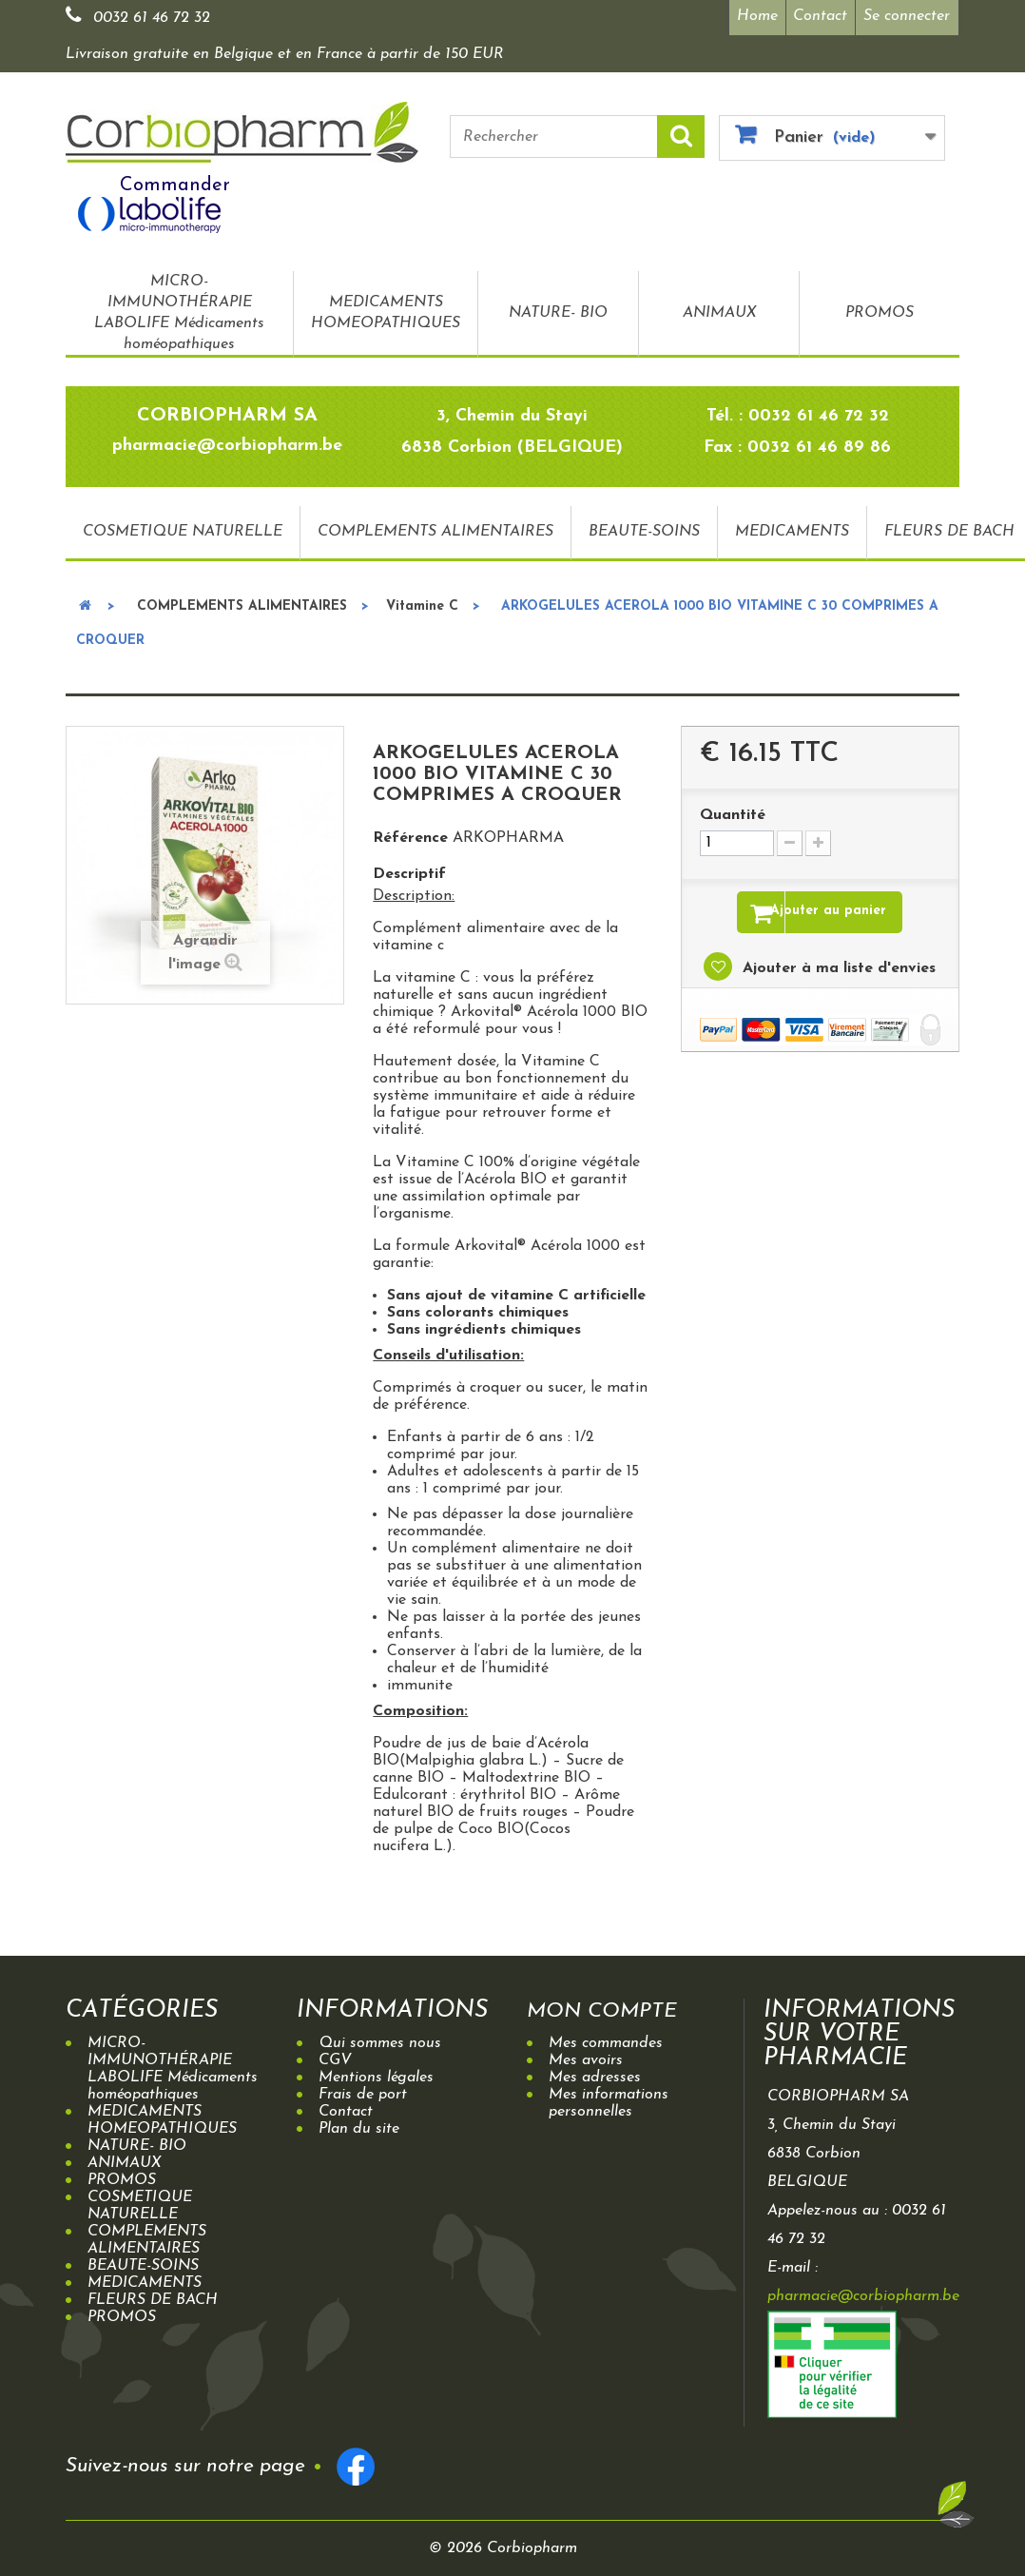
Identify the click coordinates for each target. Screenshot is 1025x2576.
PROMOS (879, 308)
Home (750, 16)
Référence (410, 833)
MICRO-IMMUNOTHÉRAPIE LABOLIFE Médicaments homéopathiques (179, 308)
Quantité (732, 810)
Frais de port (363, 2090)
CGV (335, 2055)
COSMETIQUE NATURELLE (182, 528)
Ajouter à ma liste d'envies (837, 967)
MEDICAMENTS (792, 528)
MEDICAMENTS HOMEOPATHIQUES (385, 308)
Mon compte (612, 2006)
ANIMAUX (719, 308)
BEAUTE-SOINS (644, 528)
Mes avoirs (586, 2055)
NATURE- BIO (558, 308)
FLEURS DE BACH (152, 2295)
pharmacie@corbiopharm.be (863, 2291)
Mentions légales (376, 2072)
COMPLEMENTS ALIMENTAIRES (435, 528)
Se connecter (906, 16)
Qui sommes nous (380, 2038)
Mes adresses (595, 2072)
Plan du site (359, 2124)
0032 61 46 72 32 (151, 18)
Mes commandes (606, 2038)
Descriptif (409, 869)
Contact (818, 16)
